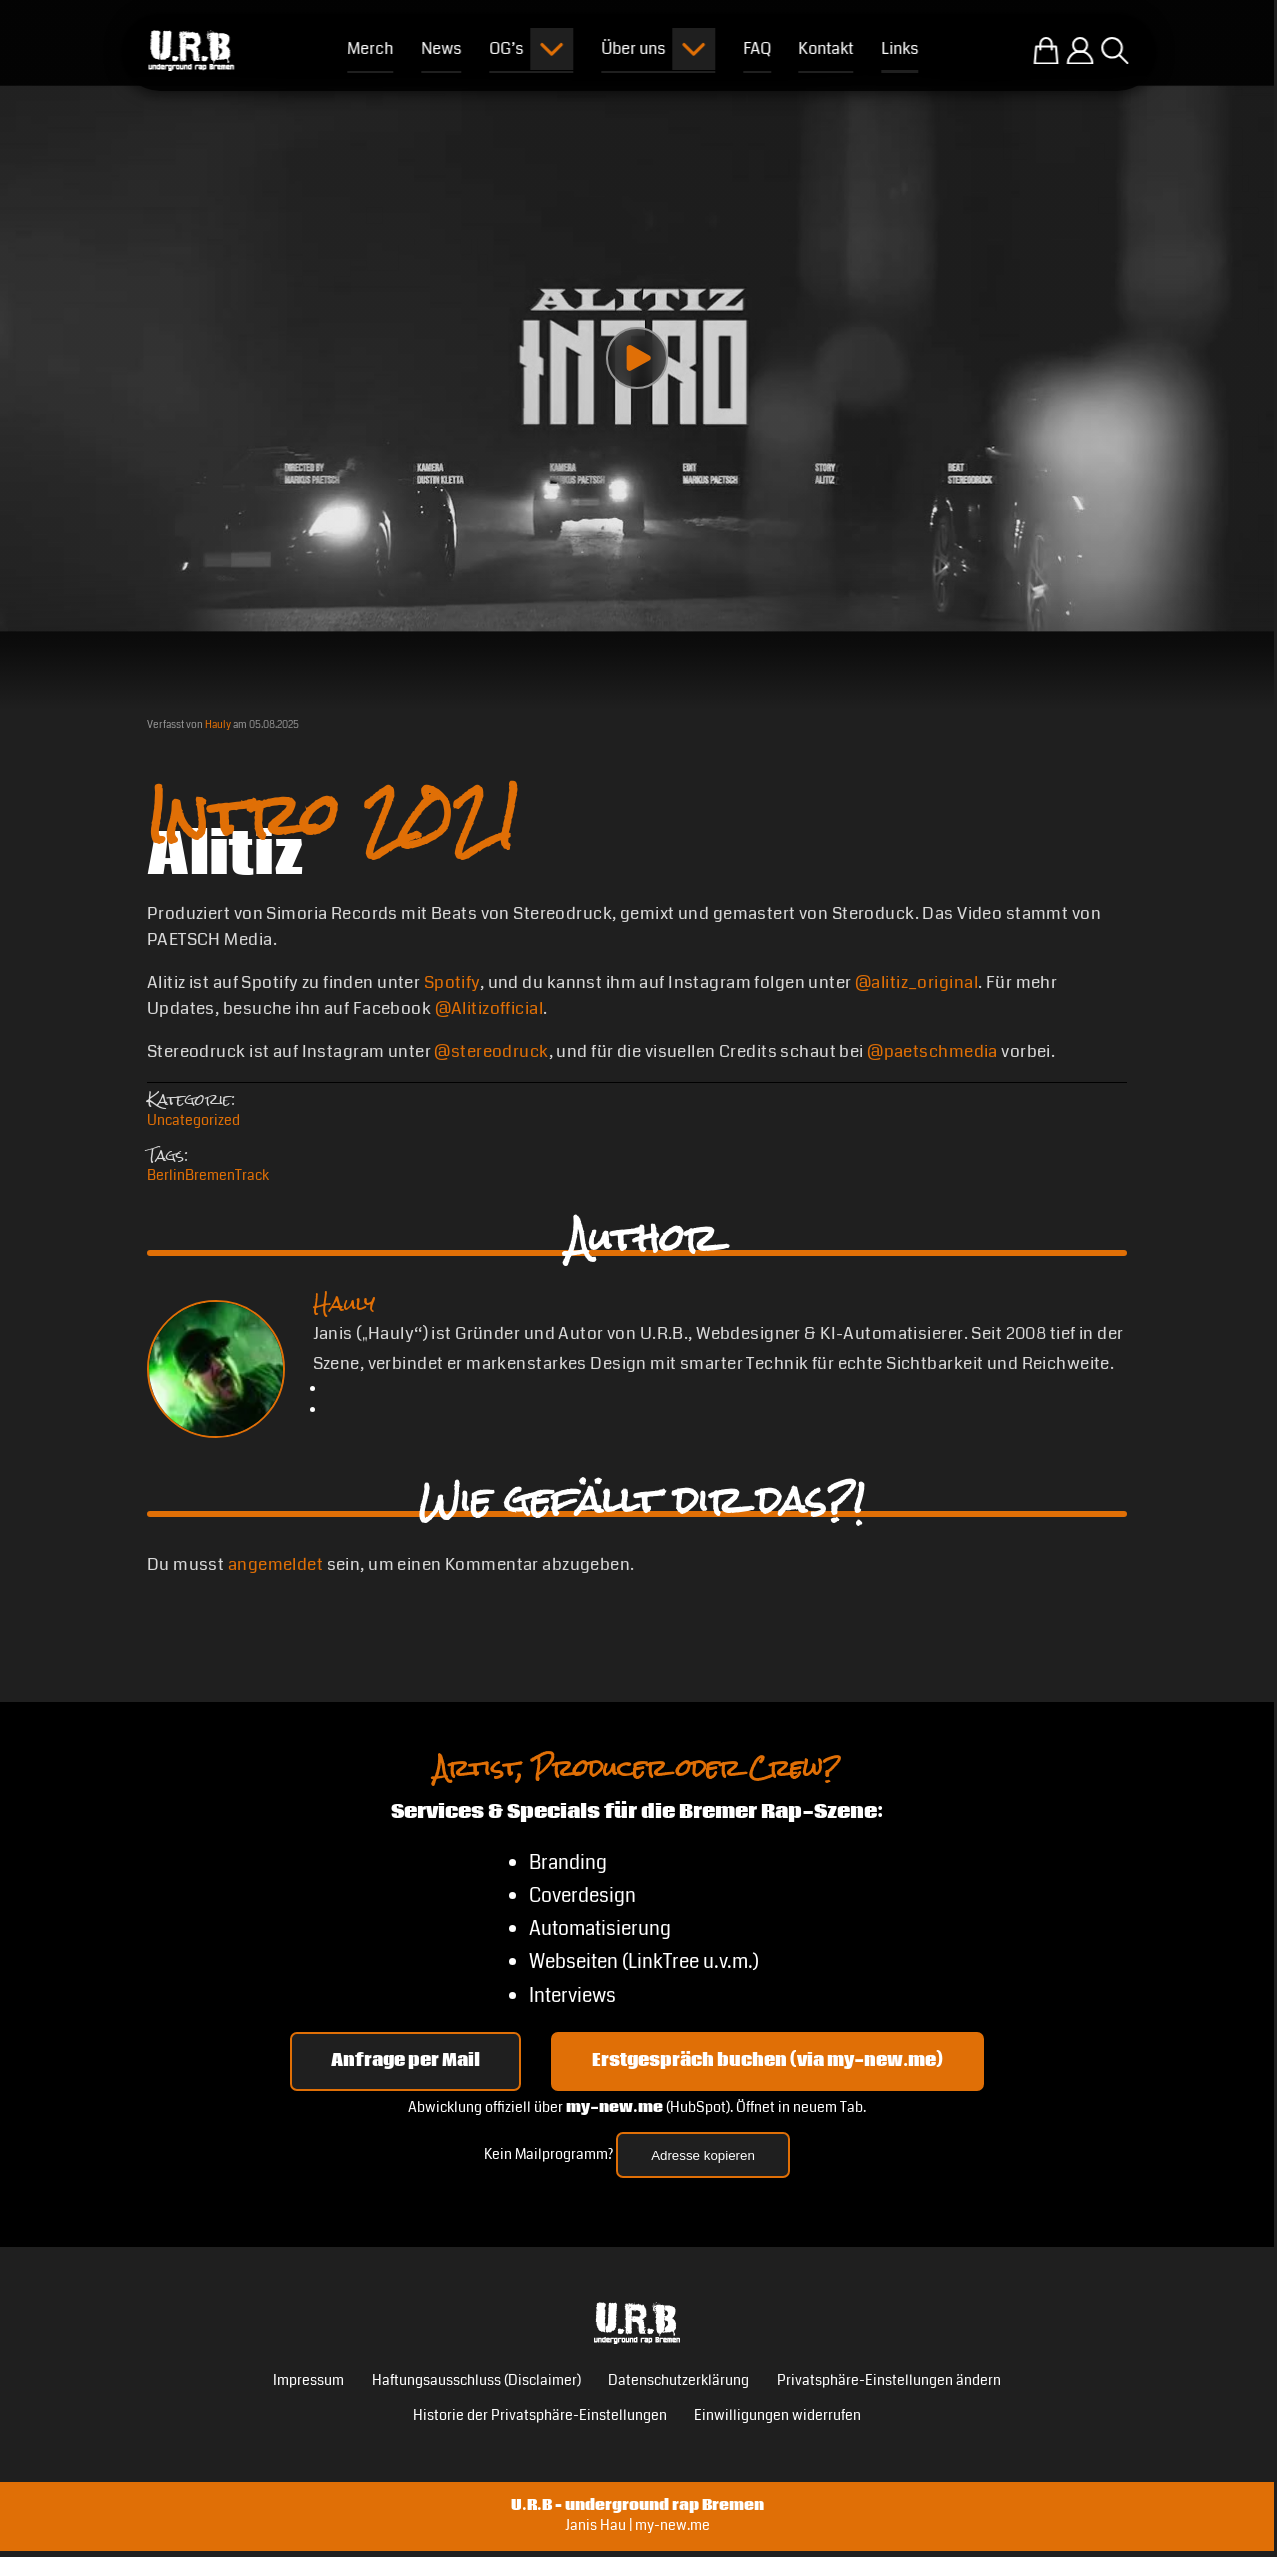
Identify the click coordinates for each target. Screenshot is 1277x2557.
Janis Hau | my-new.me (637, 2525)
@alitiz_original (916, 982)
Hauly (218, 724)
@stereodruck (491, 1051)
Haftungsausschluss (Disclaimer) (476, 2380)
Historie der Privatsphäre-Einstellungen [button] (540, 2415)
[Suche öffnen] (1115, 51)
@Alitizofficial (489, 1008)
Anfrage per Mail (405, 2061)
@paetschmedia (932, 1051)
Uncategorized (193, 1120)
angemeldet (275, 1564)
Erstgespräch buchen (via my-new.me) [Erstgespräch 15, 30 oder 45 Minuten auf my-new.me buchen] (767, 2061)
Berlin (166, 1175)
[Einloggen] (1080, 51)
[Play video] (637, 358)
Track (252, 1175)
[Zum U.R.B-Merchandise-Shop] (1046, 51)
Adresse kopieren (703, 2155)
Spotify (452, 982)
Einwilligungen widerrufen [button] (777, 2415)
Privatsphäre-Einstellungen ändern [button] (889, 2380)
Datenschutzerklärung (678, 2380)
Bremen (210, 1175)
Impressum (308, 2380)
